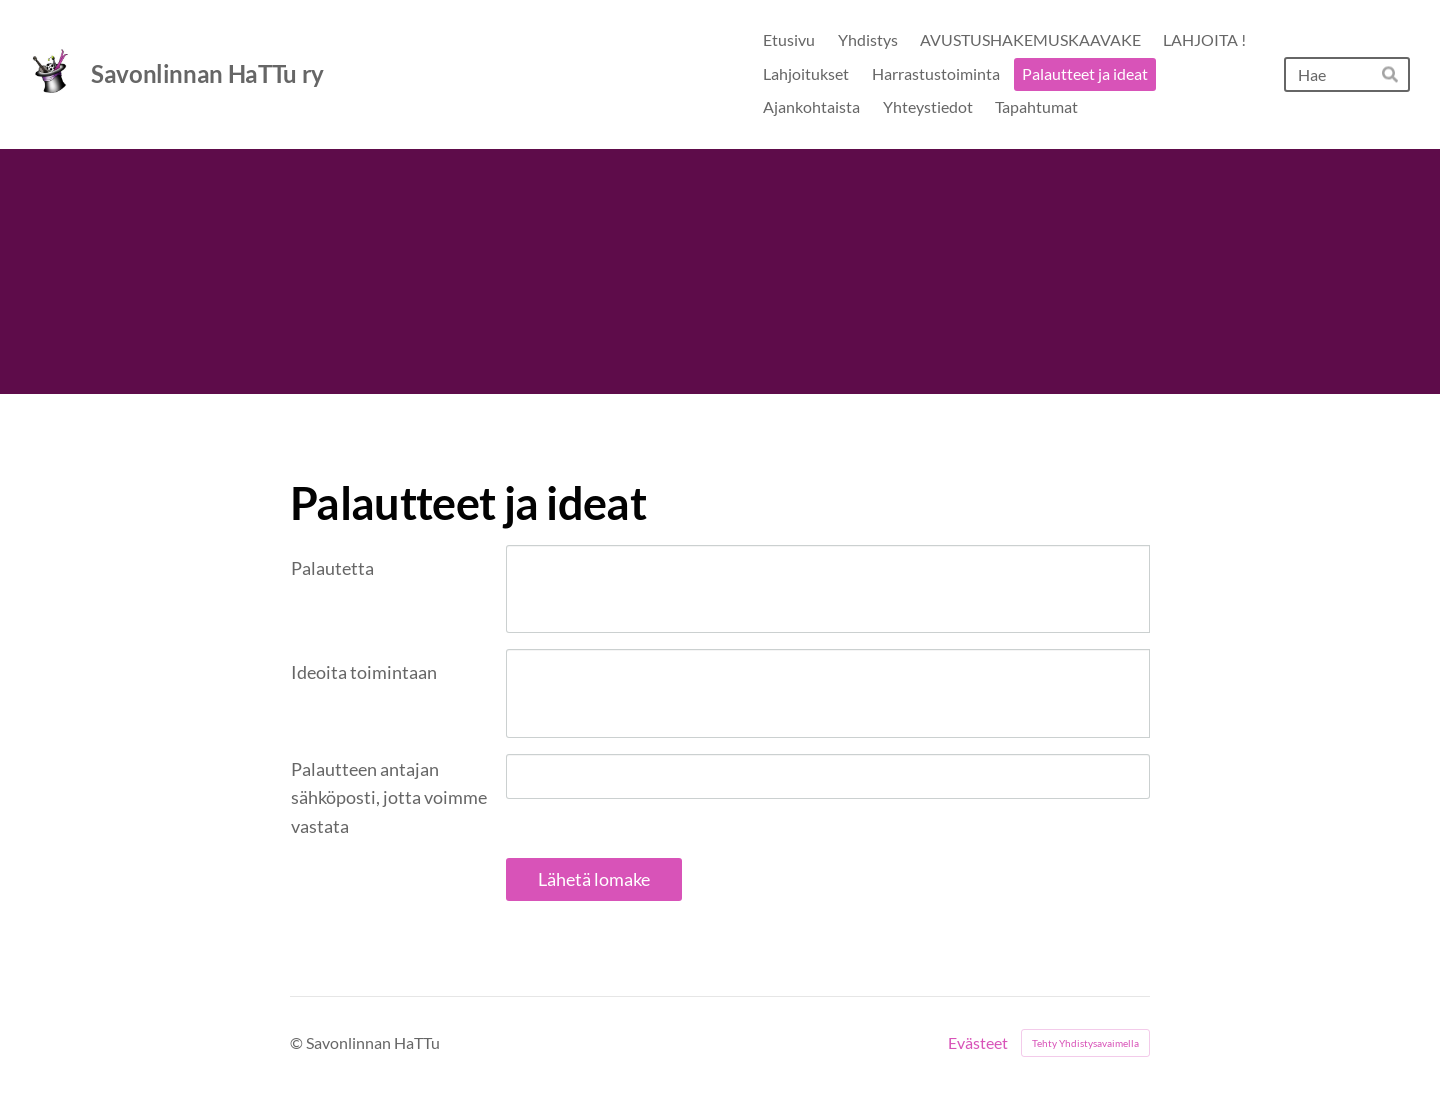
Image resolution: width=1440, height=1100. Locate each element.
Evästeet (978, 1043)
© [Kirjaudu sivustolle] (298, 1042)
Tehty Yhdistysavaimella (1085, 1043)
